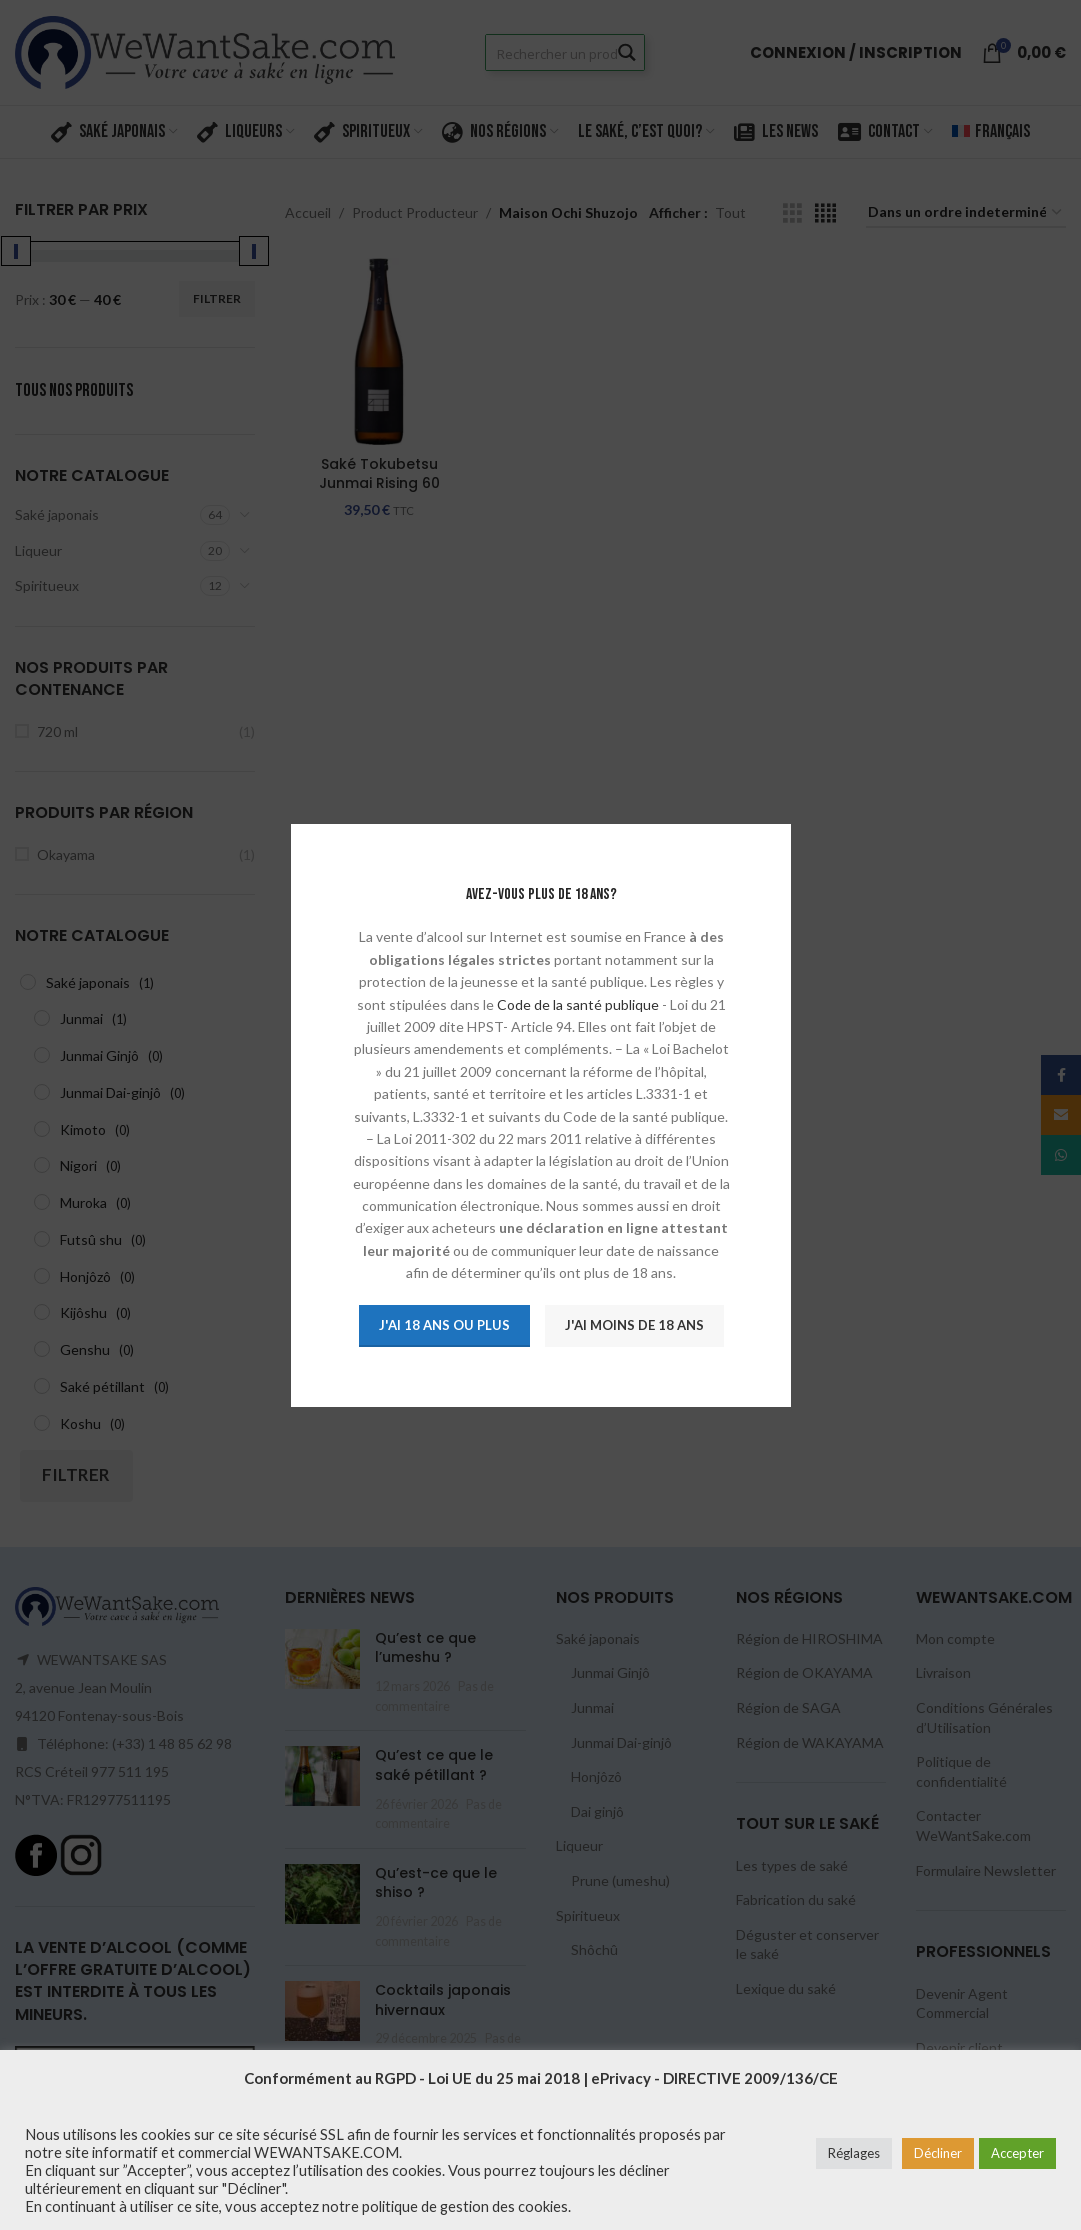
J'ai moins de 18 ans (633, 1325)
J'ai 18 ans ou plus (443, 1325)
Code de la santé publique (577, 1003)
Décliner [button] (938, 2153)
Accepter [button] (1017, 2153)
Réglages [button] (854, 2153)
